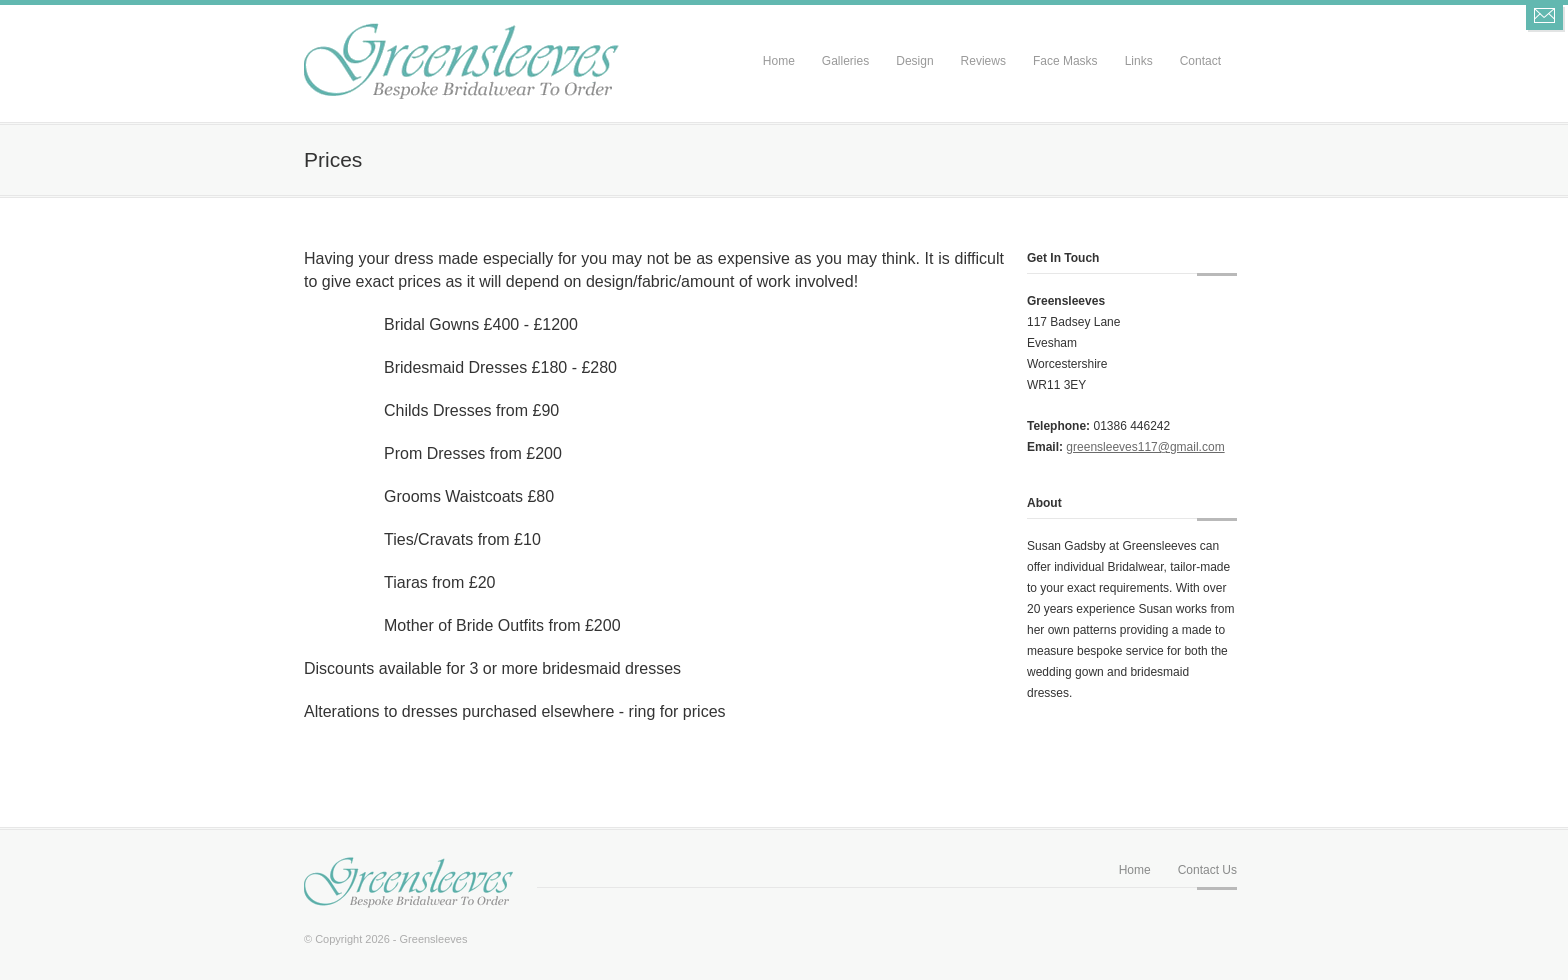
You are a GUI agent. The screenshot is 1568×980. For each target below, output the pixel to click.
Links (1139, 61)
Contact (1200, 61)
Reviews (983, 61)
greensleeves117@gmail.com (1145, 447)
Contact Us (1207, 870)
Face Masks (1065, 61)
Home (779, 61)
